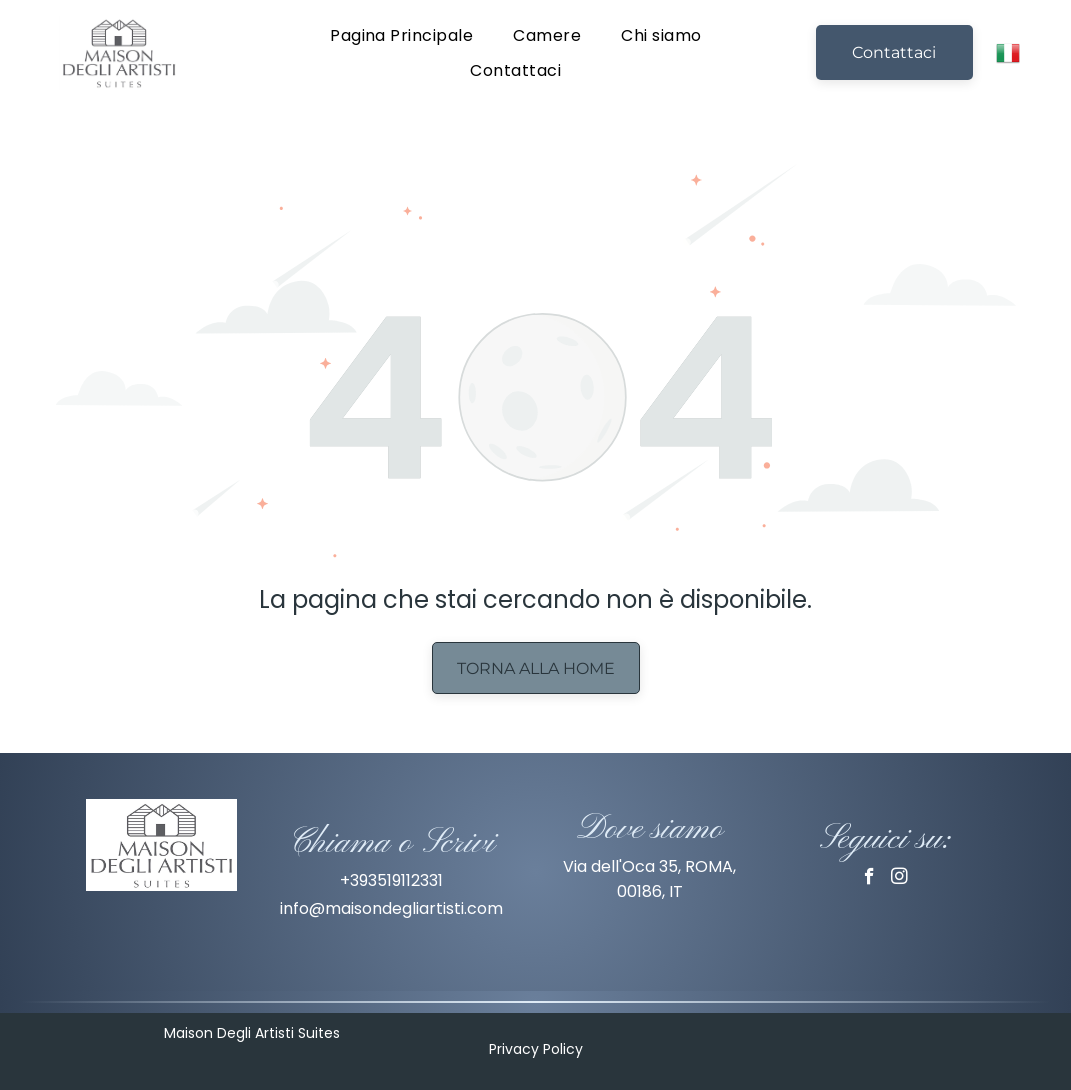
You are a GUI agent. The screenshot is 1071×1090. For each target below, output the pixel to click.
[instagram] (899, 879)
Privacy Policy (536, 1049)
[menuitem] (401, 34)
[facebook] (869, 879)
